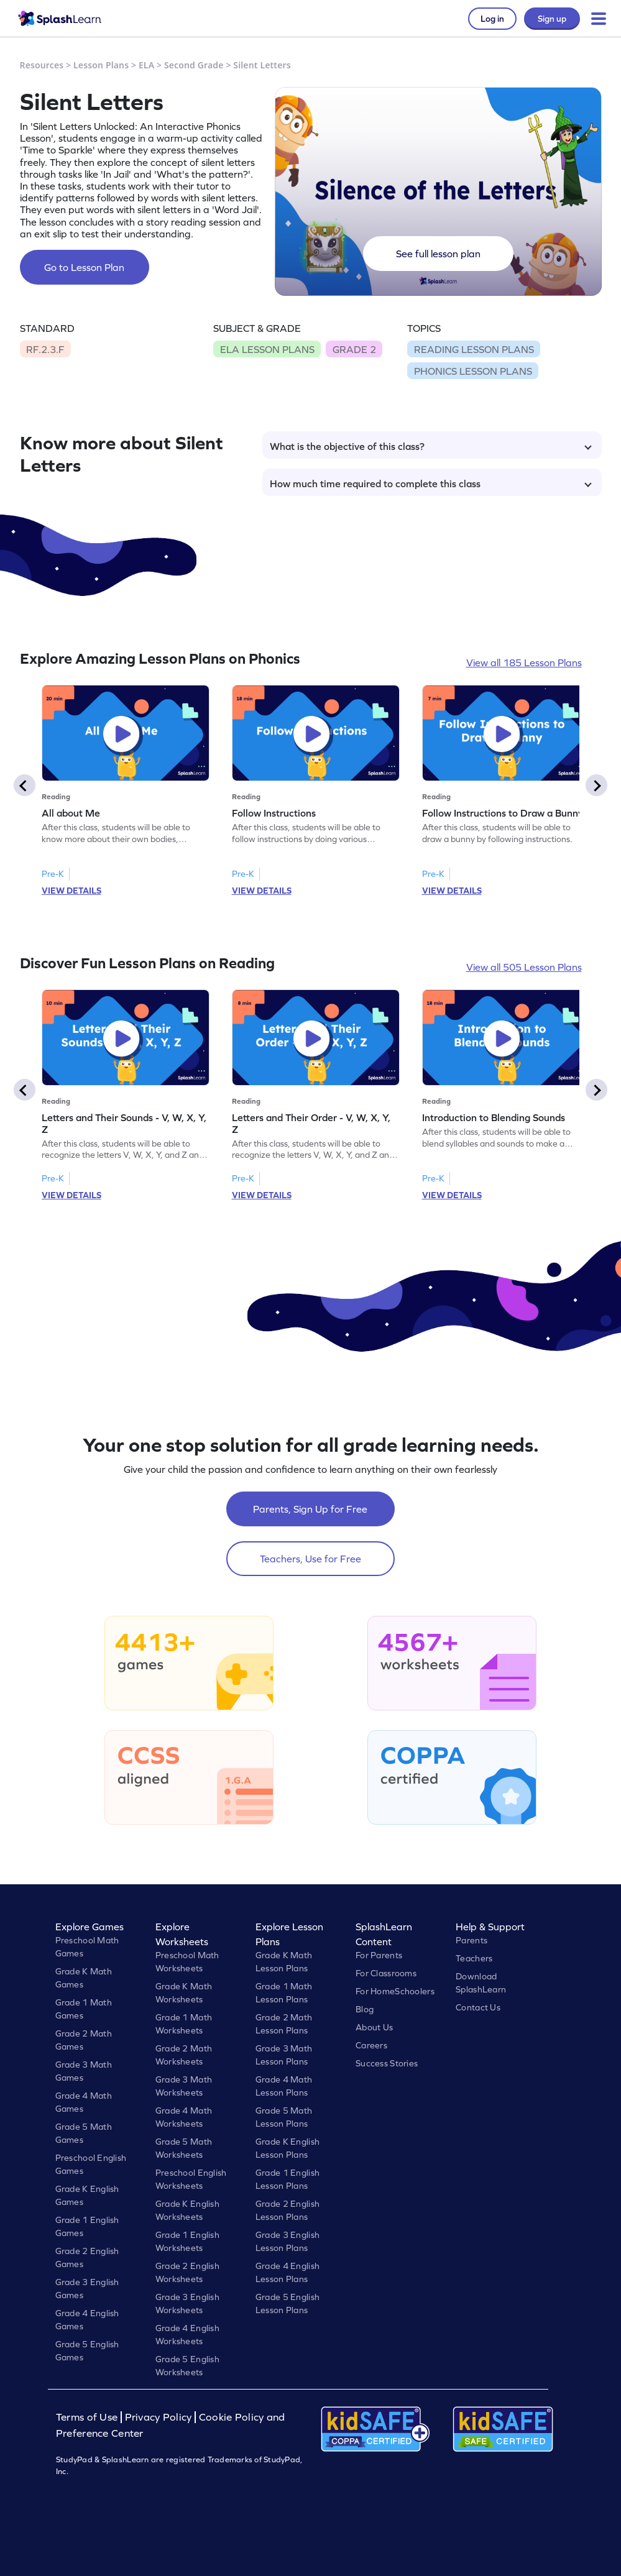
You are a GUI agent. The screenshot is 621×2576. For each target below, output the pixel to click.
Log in (492, 19)
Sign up (552, 19)
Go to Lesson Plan (84, 267)
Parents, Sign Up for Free (310, 1509)
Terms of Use (88, 2417)
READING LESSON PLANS (474, 349)
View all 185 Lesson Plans (524, 662)
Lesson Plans (101, 65)
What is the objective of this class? (431, 446)
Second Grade (194, 65)
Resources (42, 65)
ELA (146, 65)
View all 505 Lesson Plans (524, 967)
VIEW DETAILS (71, 891)
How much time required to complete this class (431, 483)
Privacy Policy (158, 2417)
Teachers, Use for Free (310, 1558)
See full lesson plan (438, 253)
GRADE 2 (354, 349)
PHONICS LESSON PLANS (473, 371)
